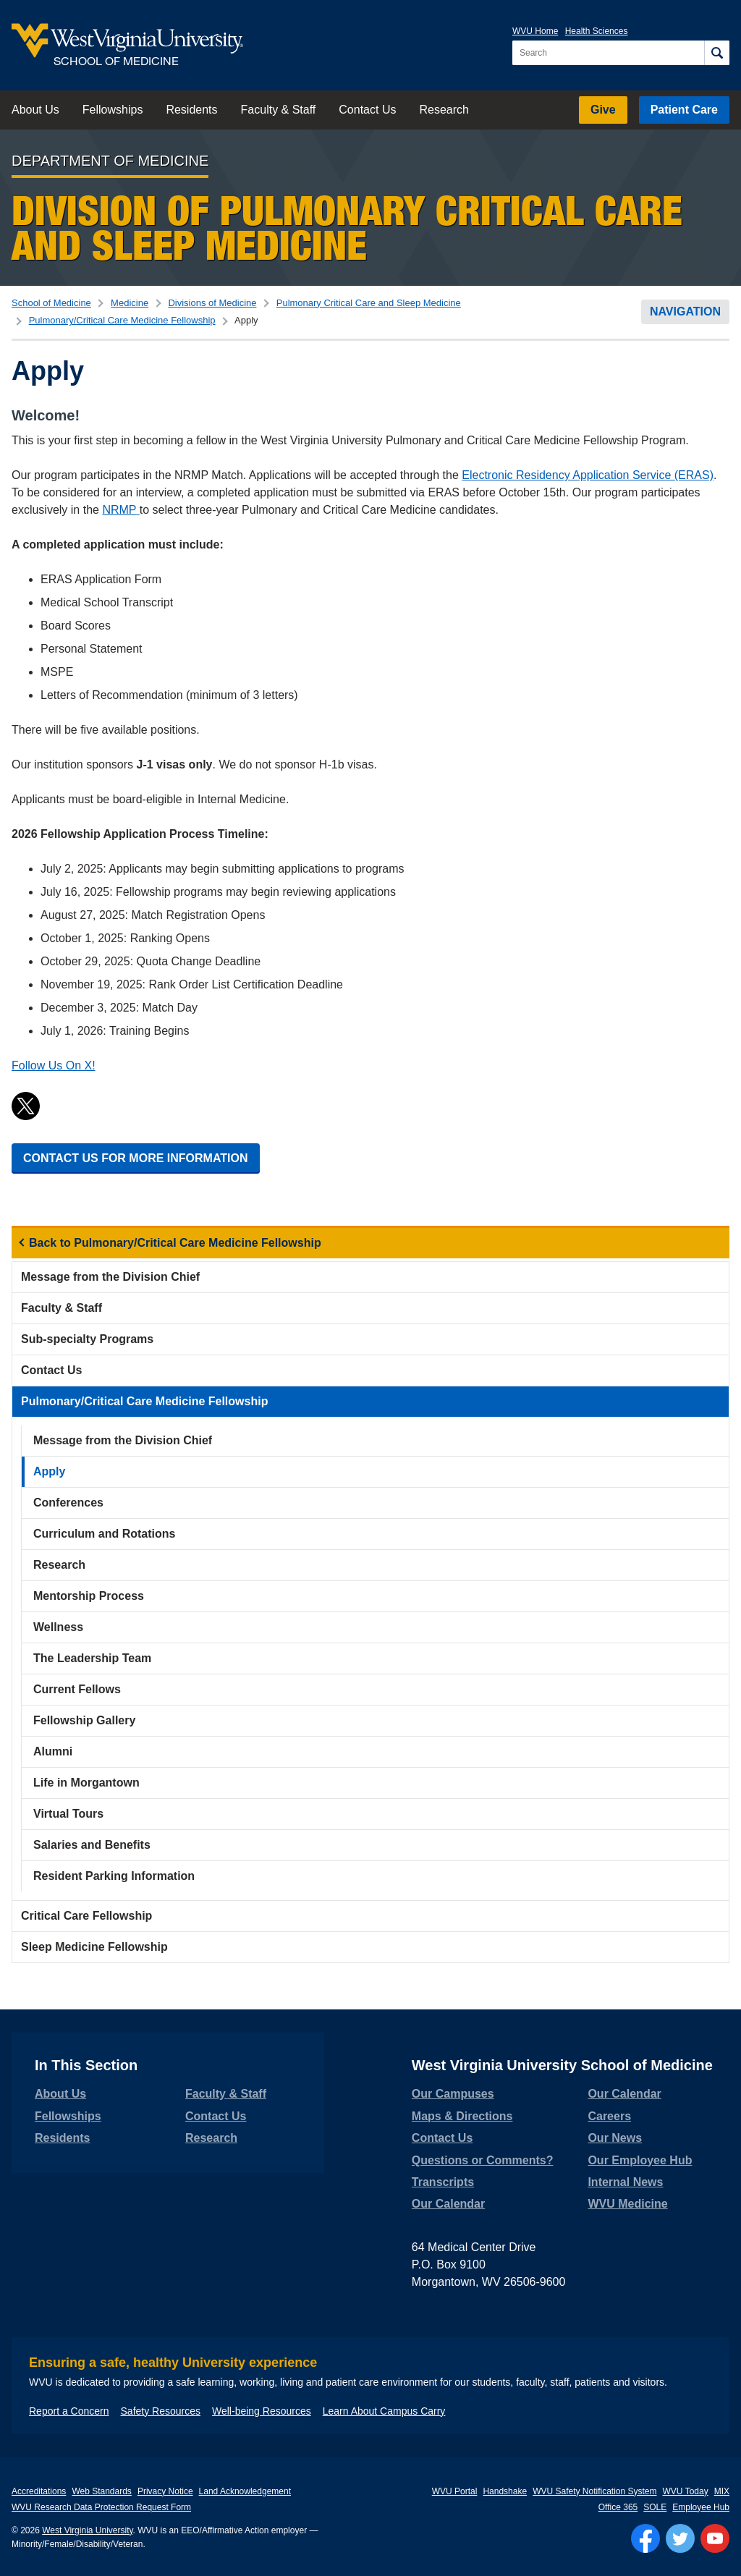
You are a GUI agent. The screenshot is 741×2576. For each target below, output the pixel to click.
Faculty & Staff (278, 109)
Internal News (625, 2182)
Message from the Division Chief (110, 1277)
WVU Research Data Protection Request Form (101, 2507)
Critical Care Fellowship (86, 1916)
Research (443, 109)
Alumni (52, 1751)
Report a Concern (69, 2411)
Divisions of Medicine (212, 302)
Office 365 (618, 2507)
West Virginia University (87, 2530)
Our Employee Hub (640, 2160)
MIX (721, 2491)
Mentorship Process (88, 1596)
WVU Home (535, 31)
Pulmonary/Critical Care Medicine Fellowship (122, 320)
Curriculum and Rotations (104, 1534)
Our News (615, 2138)
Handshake (505, 2491)
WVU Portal (455, 2491)
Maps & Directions (462, 2116)
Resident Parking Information (114, 1876)
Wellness (58, 1627)
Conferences (68, 1502)
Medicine (129, 302)
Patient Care (684, 109)
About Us (35, 109)
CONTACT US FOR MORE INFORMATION (135, 1158)
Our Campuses (453, 2094)
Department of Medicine (110, 161)
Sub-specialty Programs (87, 1339)
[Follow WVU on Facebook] (645, 2538)
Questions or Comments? (483, 2160)
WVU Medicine (627, 2204)
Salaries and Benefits (92, 1845)
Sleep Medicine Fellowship (94, 1947)
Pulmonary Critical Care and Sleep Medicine (368, 302)
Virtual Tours (68, 1814)
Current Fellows (77, 1689)
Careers (609, 2116)
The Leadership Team (92, 1658)
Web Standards (102, 2491)
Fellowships (112, 109)
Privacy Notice (165, 2491)
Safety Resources (161, 2411)
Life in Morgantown (86, 1782)
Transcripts (443, 2182)
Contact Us (367, 109)
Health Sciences (596, 31)
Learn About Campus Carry (384, 2411)
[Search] (716, 53)
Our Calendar (448, 2204)
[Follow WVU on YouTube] (714, 2538)
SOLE (654, 2507)
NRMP (120, 510)
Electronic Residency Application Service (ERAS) (588, 475)
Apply (49, 1471)
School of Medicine (51, 302)
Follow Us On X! (54, 1065)
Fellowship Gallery (84, 1720)
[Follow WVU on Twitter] (680, 2538)
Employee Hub (700, 2507)
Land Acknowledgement (245, 2491)
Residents (191, 109)
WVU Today (685, 2491)
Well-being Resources (261, 2411)
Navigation (685, 311)
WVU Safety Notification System (594, 2491)
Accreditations (39, 2491)
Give (603, 109)
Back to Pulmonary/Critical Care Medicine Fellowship (175, 1243)
